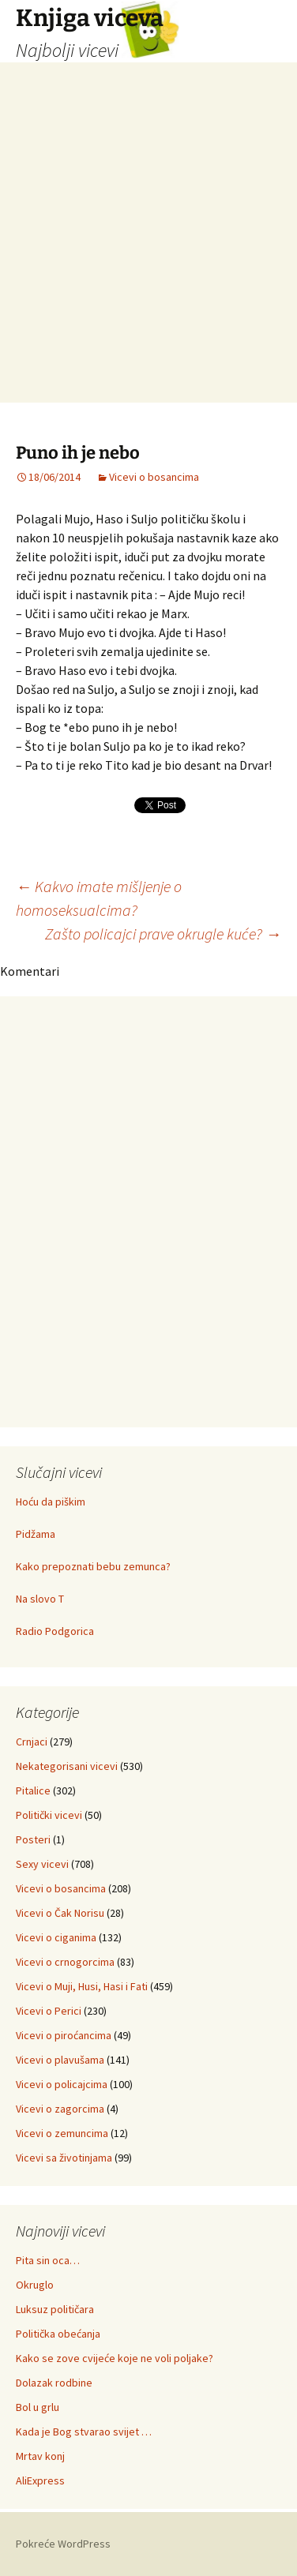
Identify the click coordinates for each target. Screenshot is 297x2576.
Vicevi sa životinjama (64, 2157)
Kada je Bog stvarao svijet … (84, 2431)
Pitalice (33, 1790)
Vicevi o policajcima (61, 2084)
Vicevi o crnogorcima (65, 1962)
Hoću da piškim (50, 1501)
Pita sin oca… (48, 2260)
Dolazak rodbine (54, 2382)
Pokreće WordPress (63, 2544)
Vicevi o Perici (48, 2011)
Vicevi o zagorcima (60, 2109)
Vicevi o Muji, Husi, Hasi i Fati (82, 1986)
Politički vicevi (49, 1815)
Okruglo (35, 2285)
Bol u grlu (37, 2407)
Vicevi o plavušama (60, 2060)
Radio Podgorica (55, 1631)
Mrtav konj (40, 2456)
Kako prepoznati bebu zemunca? (93, 1566)
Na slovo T (40, 1599)
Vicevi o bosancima (154, 477)
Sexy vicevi (42, 1864)
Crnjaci (31, 1741)
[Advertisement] (148, 254)
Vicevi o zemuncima (62, 2133)
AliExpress (40, 2480)
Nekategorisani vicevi (67, 1766)
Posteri (33, 1839)
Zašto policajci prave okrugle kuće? (163, 933)
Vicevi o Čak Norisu (60, 1913)
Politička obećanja (58, 2334)
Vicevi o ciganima (56, 1937)
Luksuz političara (55, 2309)
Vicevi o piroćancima (63, 2035)
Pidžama (35, 1534)
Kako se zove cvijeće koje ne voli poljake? (114, 2358)
